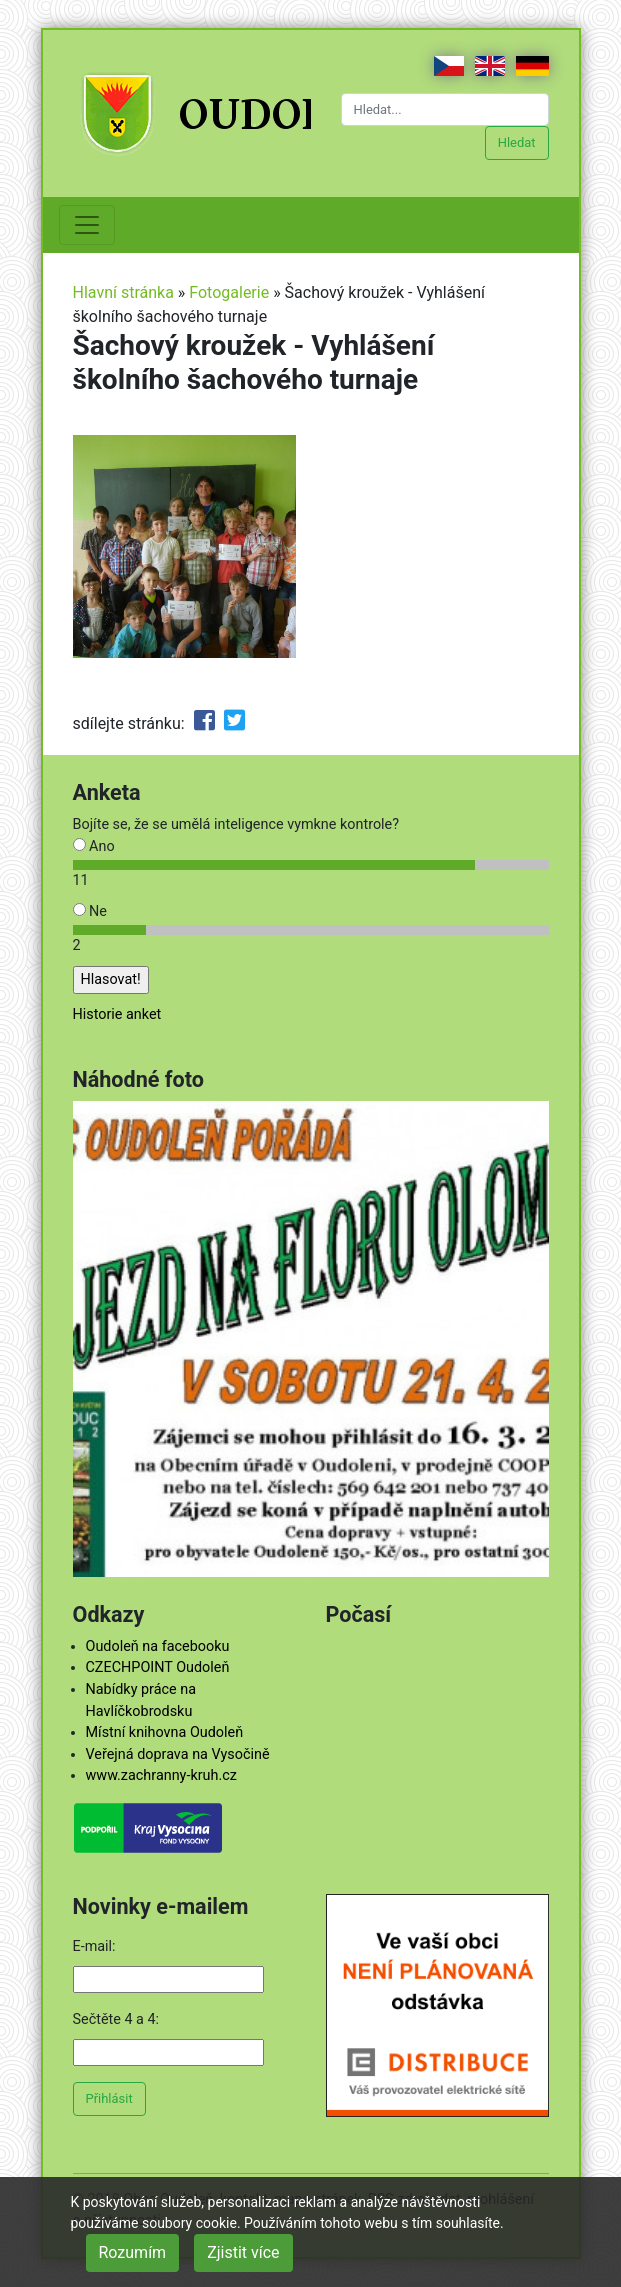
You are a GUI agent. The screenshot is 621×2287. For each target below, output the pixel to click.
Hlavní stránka (123, 292)
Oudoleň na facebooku (158, 1646)
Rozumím (133, 2252)
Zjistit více (243, 2252)
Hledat (517, 142)
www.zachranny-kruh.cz (161, 1775)
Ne (90, 911)
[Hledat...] (445, 109)
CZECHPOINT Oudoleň (158, 1667)
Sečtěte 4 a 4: (116, 2019)
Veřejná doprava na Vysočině (178, 1754)
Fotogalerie (229, 292)
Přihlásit (109, 2098)
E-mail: (94, 1946)
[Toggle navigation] (87, 225)
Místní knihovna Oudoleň (165, 1732)
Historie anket (117, 1014)
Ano (94, 846)
